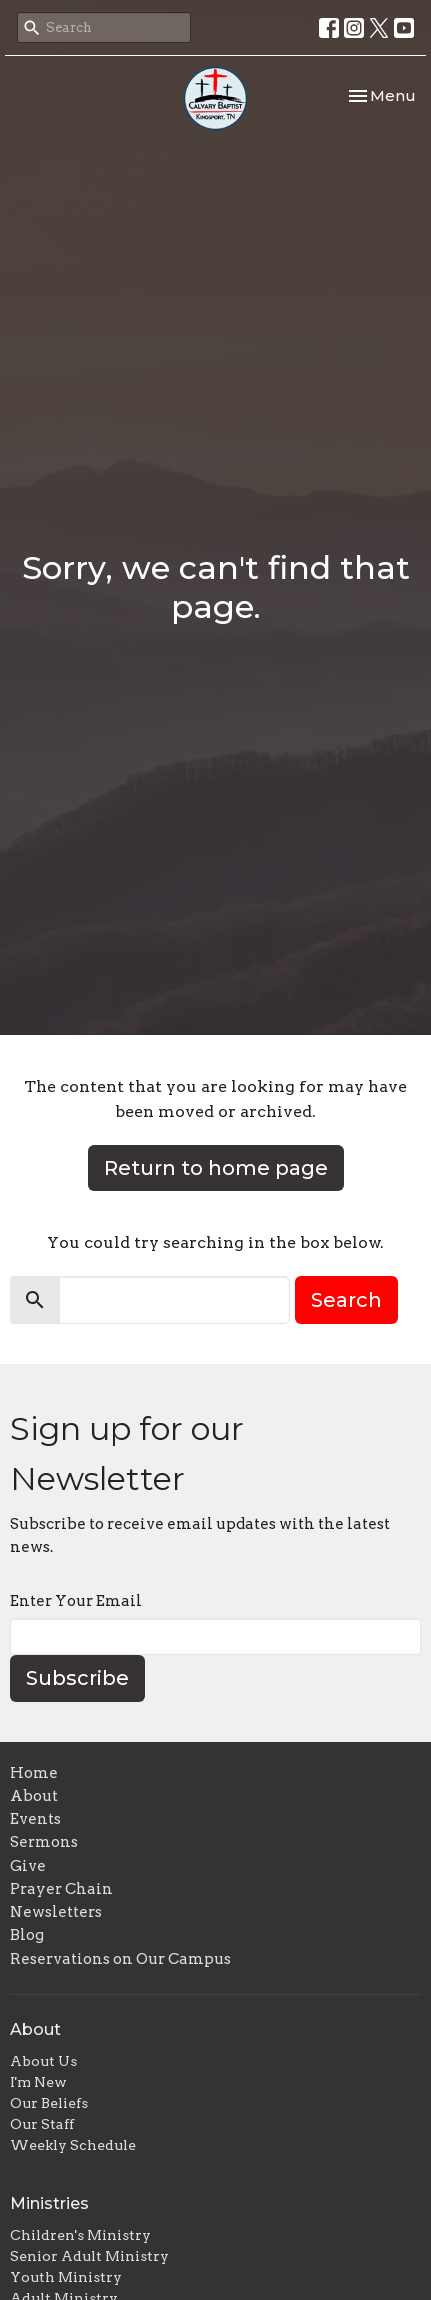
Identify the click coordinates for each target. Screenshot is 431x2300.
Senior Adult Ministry (89, 2256)
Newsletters (56, 1912)
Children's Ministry (80, 2235)
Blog (27, 1935)
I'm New (38, 2082)
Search (346, 1300)
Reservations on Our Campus (120, 1959)
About (34, 1796)
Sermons (44, 1842)
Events (35, 1819)
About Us (43, 2061)
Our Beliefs (49, 2103)
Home (34, 1773)
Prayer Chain (61, 1889)
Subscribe (77, 1678)
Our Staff (42, 2124)
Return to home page (216, 1168)
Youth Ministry (66, 2277)
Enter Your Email (76, 1601)
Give (28, 1866)
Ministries (49, 2203)
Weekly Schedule (73, 2145)
